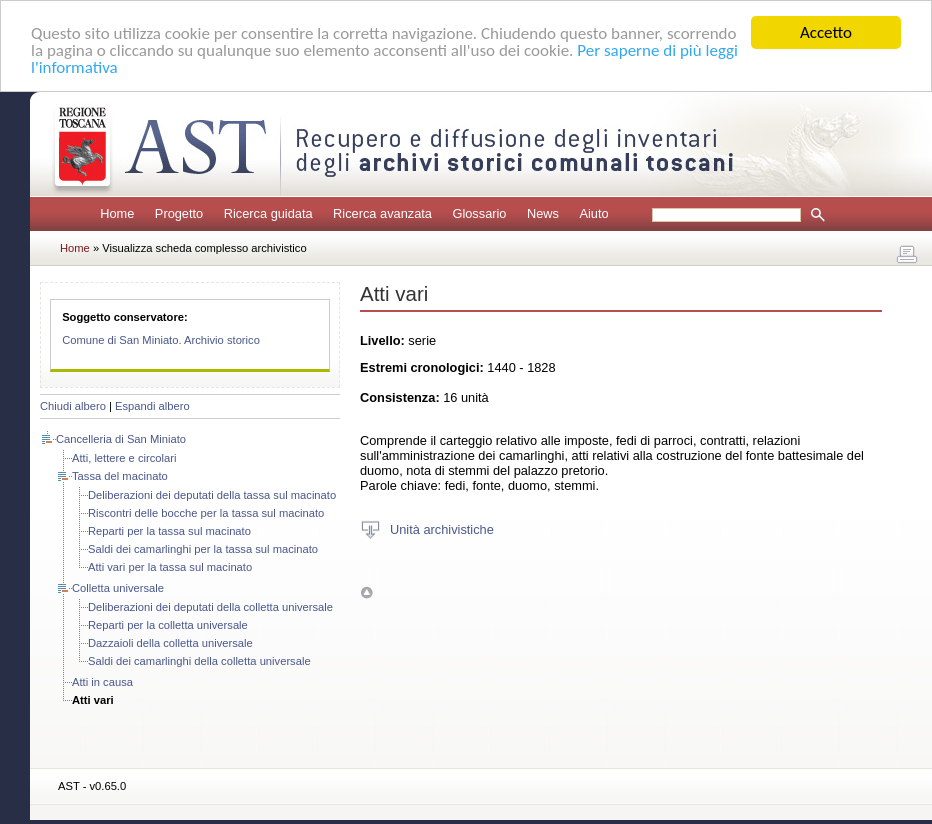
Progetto (179, 213)
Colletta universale (118, 588)
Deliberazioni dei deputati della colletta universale (210, 607)
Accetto (826, 32)
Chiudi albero (73, 406)
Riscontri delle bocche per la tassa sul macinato (206, 513)
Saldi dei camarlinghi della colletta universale (199, 661)
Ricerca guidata (268, 213)
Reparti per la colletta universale (168, 625)
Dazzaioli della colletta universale (170, 643)
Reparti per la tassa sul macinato (169, 531)
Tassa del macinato (120, 476)
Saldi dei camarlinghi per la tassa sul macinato (203, 549)
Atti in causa (102, 682)
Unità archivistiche (442, 528)
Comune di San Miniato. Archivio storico (161, 340)
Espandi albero (152, 406)
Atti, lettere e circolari (124, 458)
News (543, 213)
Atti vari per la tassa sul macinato (170, 567)
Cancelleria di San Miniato (121, 439)
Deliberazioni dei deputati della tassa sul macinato (212, 495)
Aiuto (593, 213)
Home (117, 213)
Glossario (479, 213)
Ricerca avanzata (382, 213)
